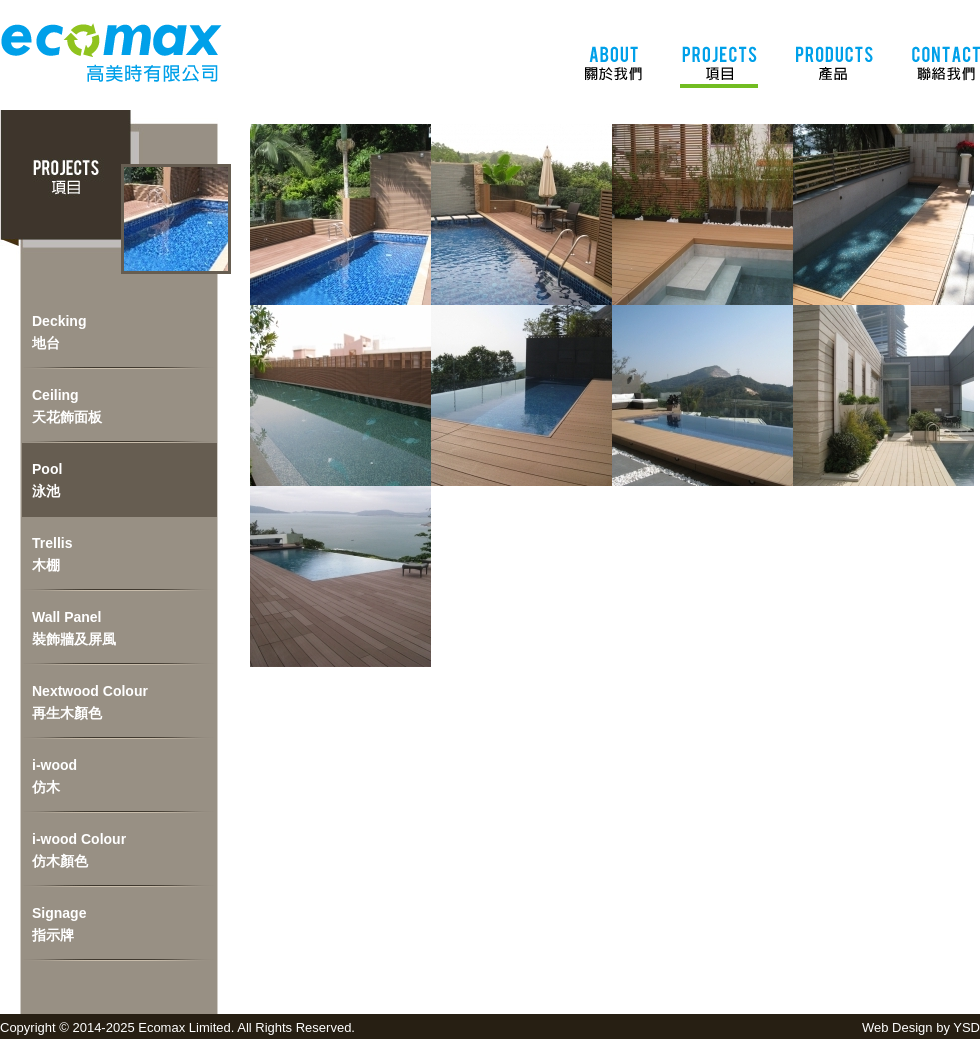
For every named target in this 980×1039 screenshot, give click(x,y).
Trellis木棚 (52, 554)
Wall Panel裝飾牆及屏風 (74, 628)
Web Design (897, 1027)
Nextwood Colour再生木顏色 (90, 702)
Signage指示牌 (59, 924)
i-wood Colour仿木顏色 (79, 850)
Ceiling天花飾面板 (67, 406)
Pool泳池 (47, 480)
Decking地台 (59, 332)
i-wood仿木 (54, 776)
